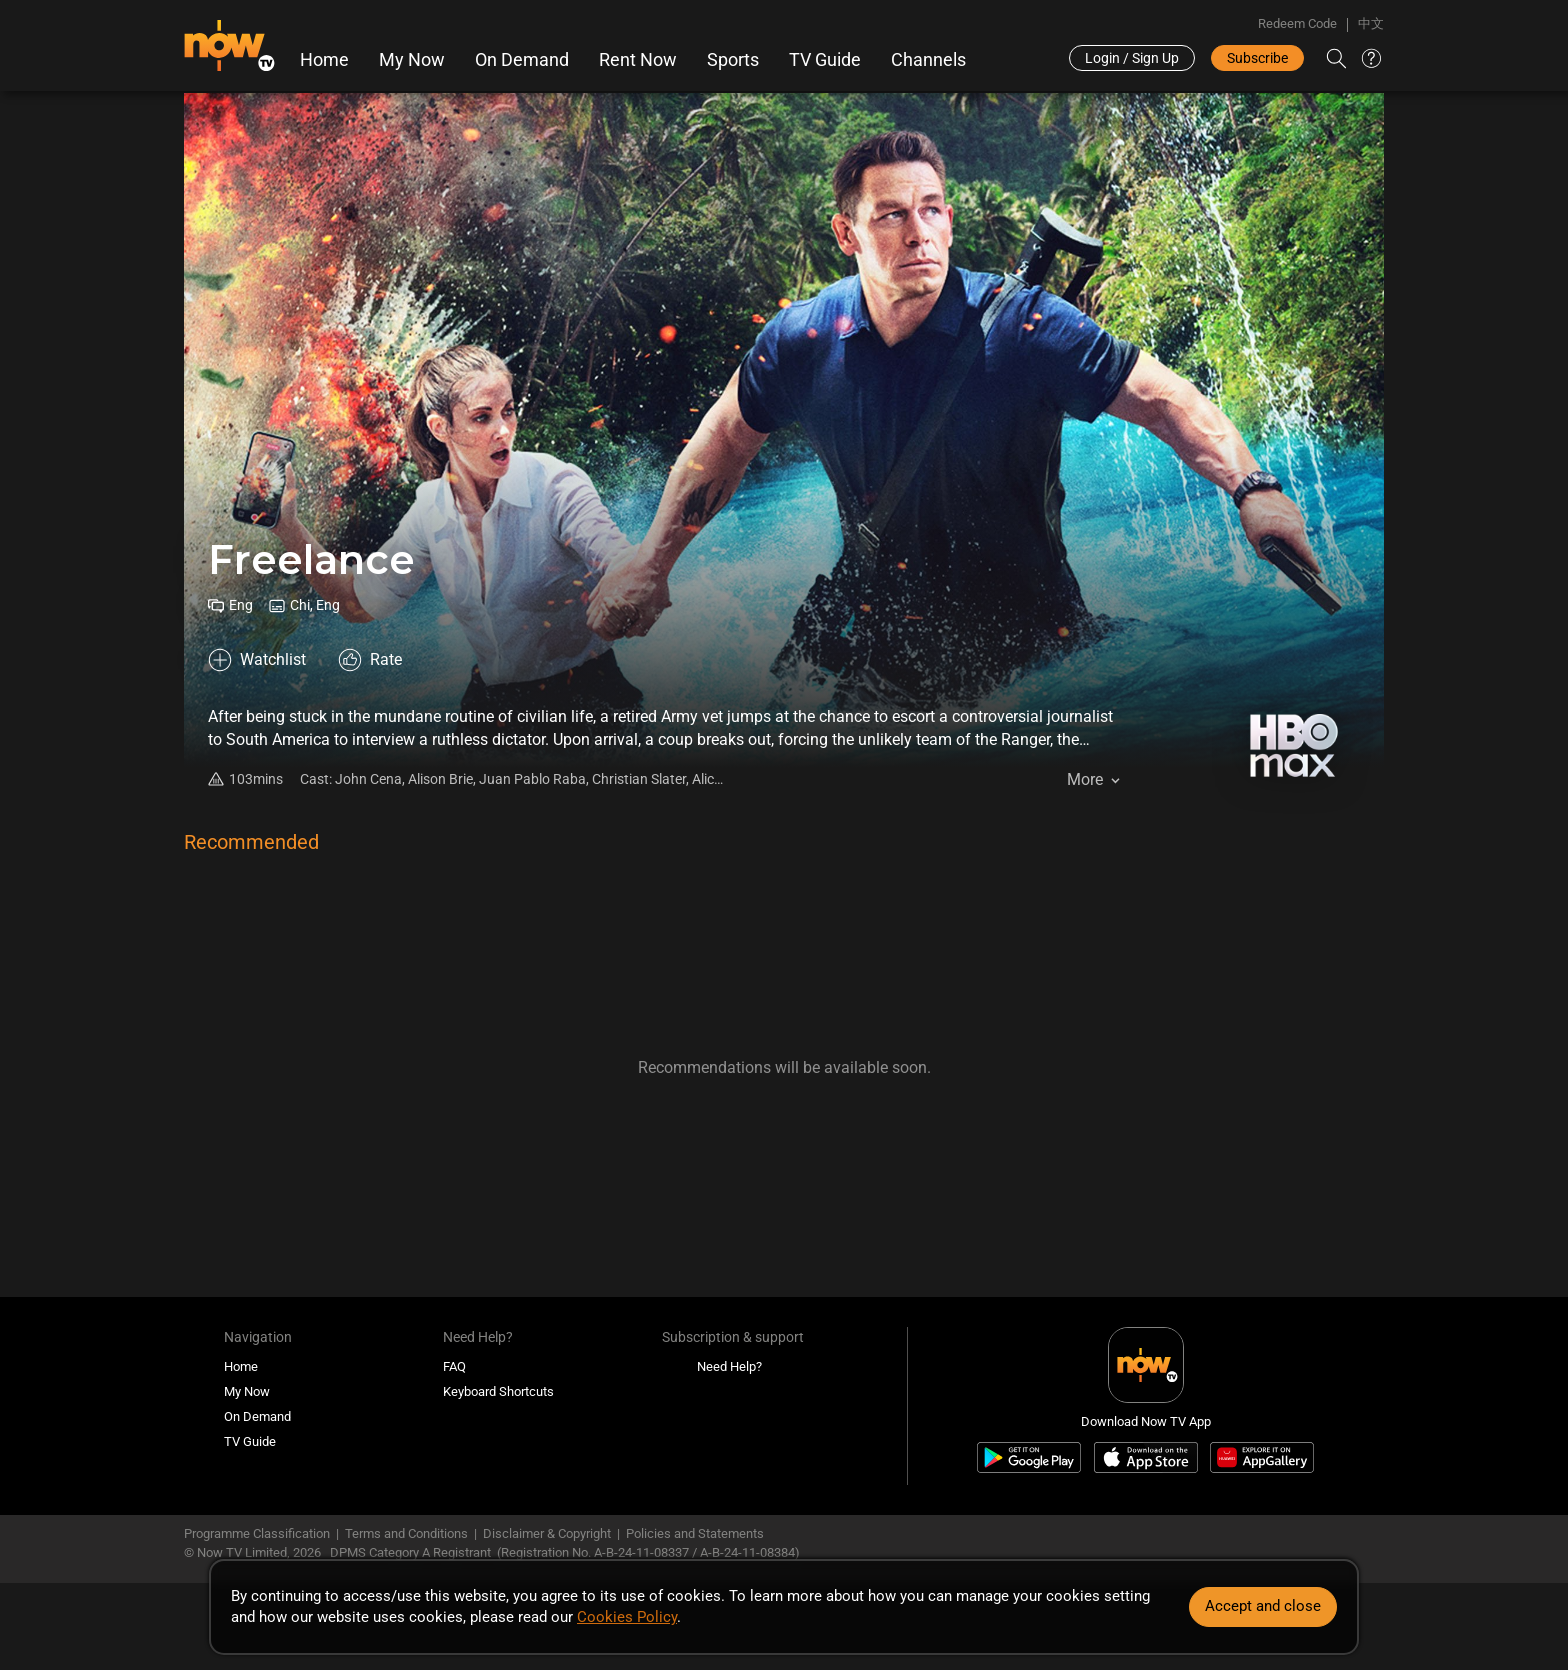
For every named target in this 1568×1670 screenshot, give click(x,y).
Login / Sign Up (1132, 58)
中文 (1371, 23)
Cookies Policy (627, 1617)
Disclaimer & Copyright (547, 1533)
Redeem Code (1297, 23)
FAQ (454, 1366)
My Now (412, 60)
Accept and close (1263, 1606)
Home (324, 60)
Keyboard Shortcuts (498, 1391)
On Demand (522, 60)
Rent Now (638, 60)
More (1085, 779)
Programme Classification (257, 1533)
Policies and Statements (695, 1533)
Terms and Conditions (406, 1533)
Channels (928, 60)
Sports (733, 60)
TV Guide (825, 60)
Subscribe (1257, 58)
